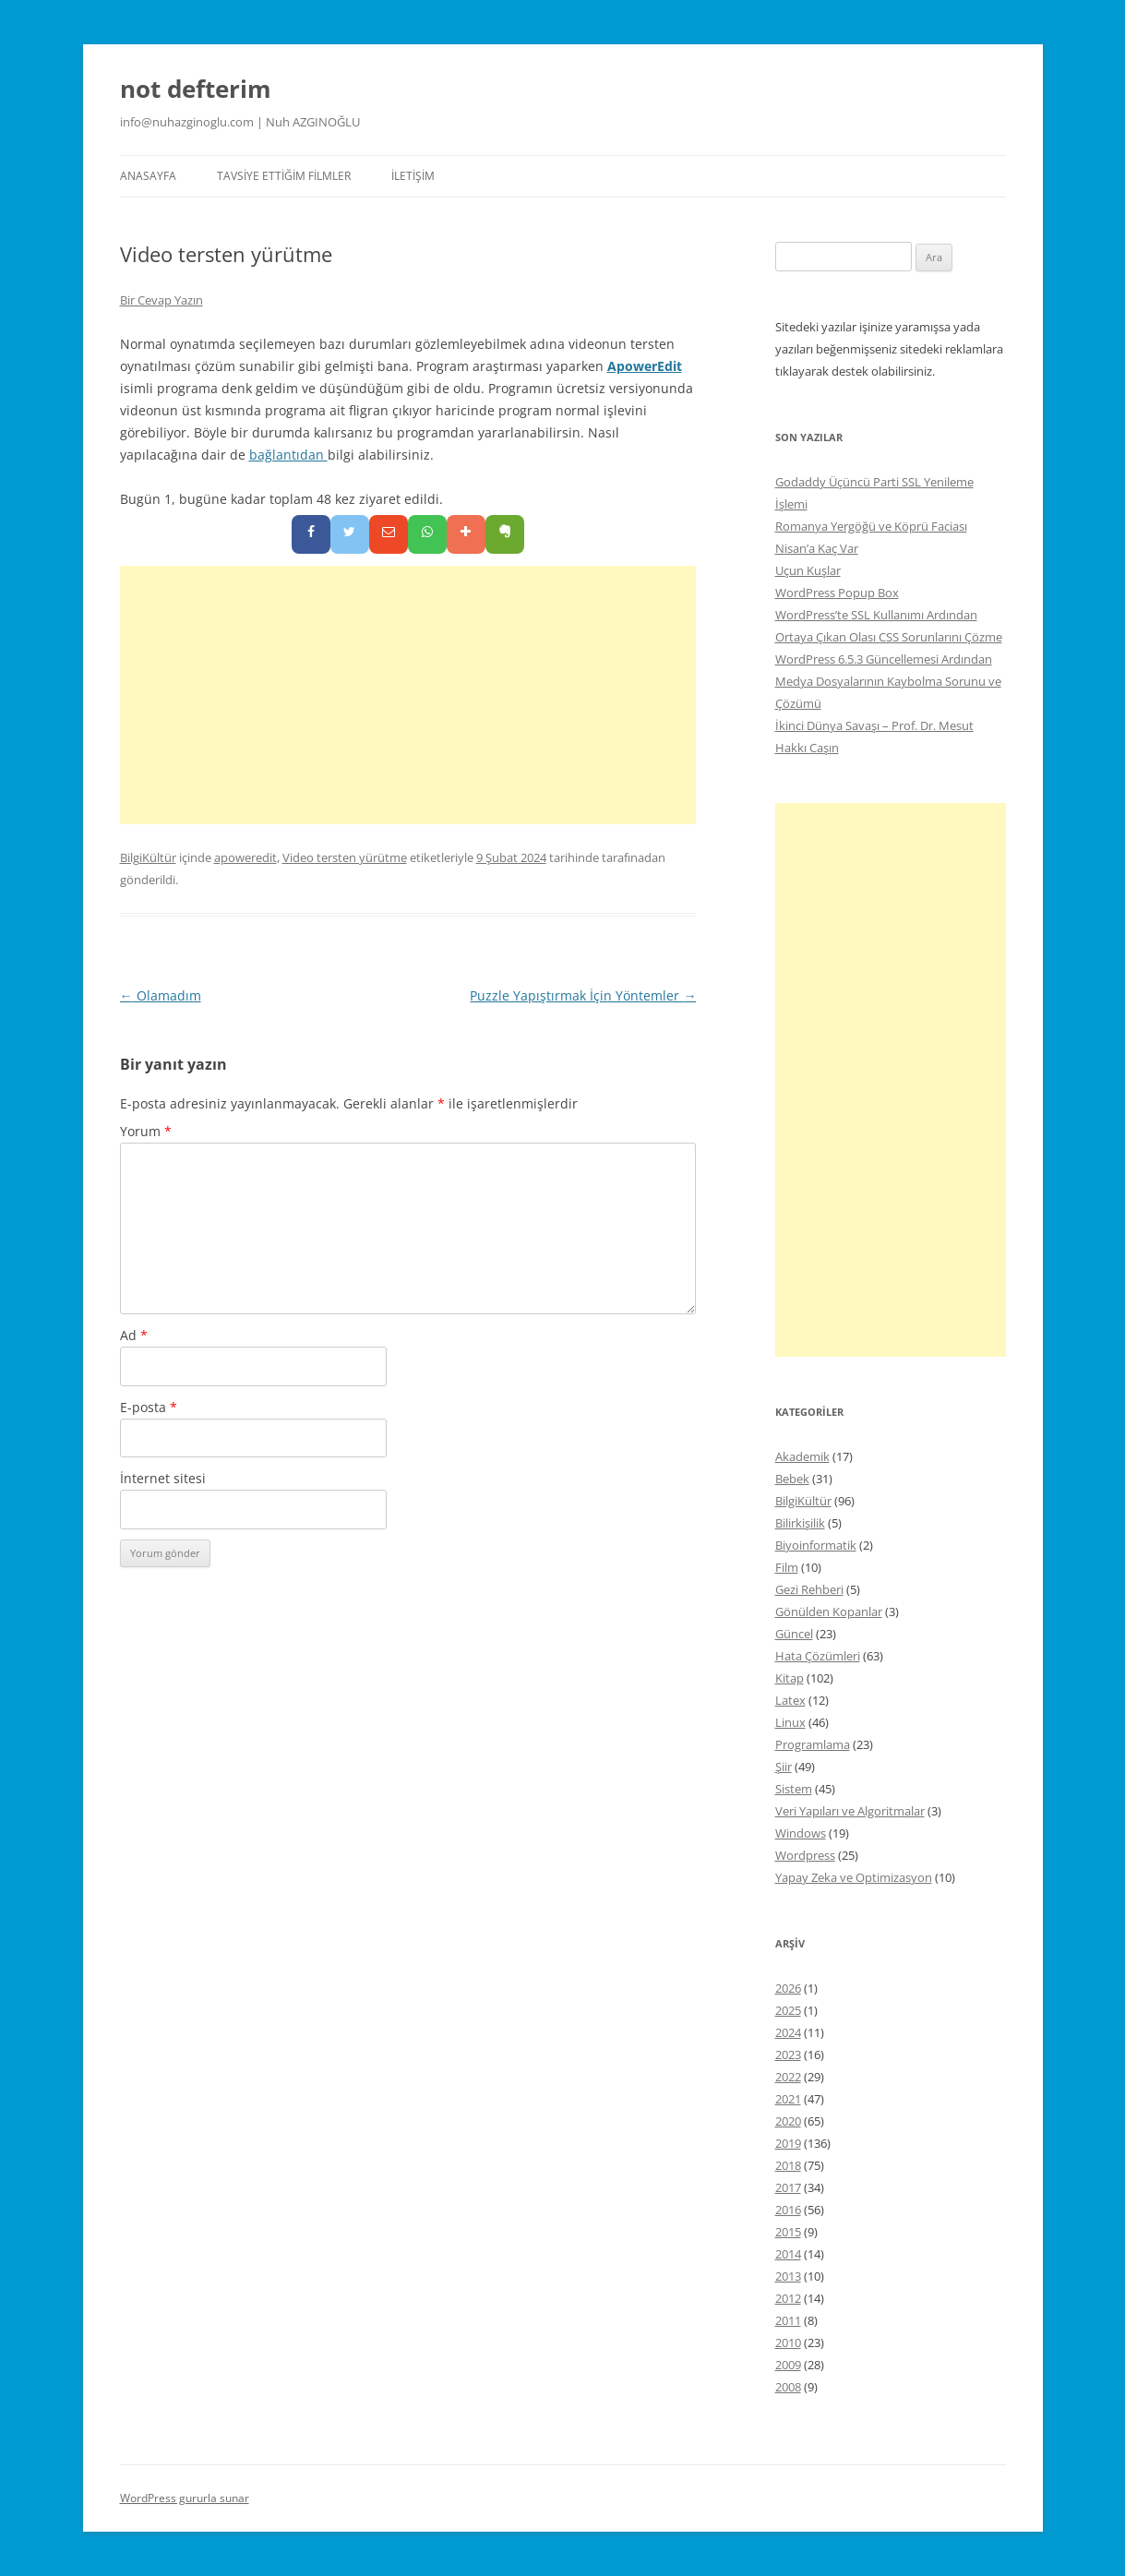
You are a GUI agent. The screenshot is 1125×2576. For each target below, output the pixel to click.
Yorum (146, 1131)
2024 (788, 2032)
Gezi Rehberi (809, 1589)
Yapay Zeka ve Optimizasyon (853, 1877)
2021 (788, 2099)
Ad (134, 1335)
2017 (788, 2187)
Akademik (802, 1456)
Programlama (812, 1744)
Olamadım (160, 995)
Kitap (789, 1678)
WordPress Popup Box (837, 592)
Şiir (783, 1766)
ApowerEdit (644, 366)
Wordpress (805, 1855)
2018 (788, 2165)
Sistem (793, 1788)
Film (786, 1567)
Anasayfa (148, 176)
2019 (788, 2143)
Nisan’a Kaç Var (816, 548)
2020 (788, 2121)
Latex (790, 1700)
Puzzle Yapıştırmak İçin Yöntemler (583, 995)
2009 (788, 2364)
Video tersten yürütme (344, 857)
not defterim (195, 88)
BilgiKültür (148, 857)
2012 (788, 2298)
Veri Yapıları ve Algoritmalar (850, 1811)
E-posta (148, 1407)
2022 (788, 2076)
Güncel (794, 1633)
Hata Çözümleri (817, 1655)
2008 (788, 2386)
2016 (788, 2209)
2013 (788, 2276)
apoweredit (245, 857)
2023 (788, 2054)
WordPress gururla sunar (184, 2498)
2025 (788, 2010)
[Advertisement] (408, 695)
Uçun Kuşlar (808, 570)
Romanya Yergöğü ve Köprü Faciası (871, 526)
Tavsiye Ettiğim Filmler (284, 176)
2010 (788, 2342)
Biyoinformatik (815, 1545)
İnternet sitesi (163, 1478)
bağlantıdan (288, 454)
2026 (788, 1988)
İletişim (413, 176)
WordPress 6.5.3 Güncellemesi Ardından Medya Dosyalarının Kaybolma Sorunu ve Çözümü (888, 681)
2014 (788, 2254)
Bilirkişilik (800, 1523)
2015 (788, 2231)
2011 (788, 2320)
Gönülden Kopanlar (828, 1611)
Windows (800, 1833)
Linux (790, 1722)
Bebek (792, 1478)
